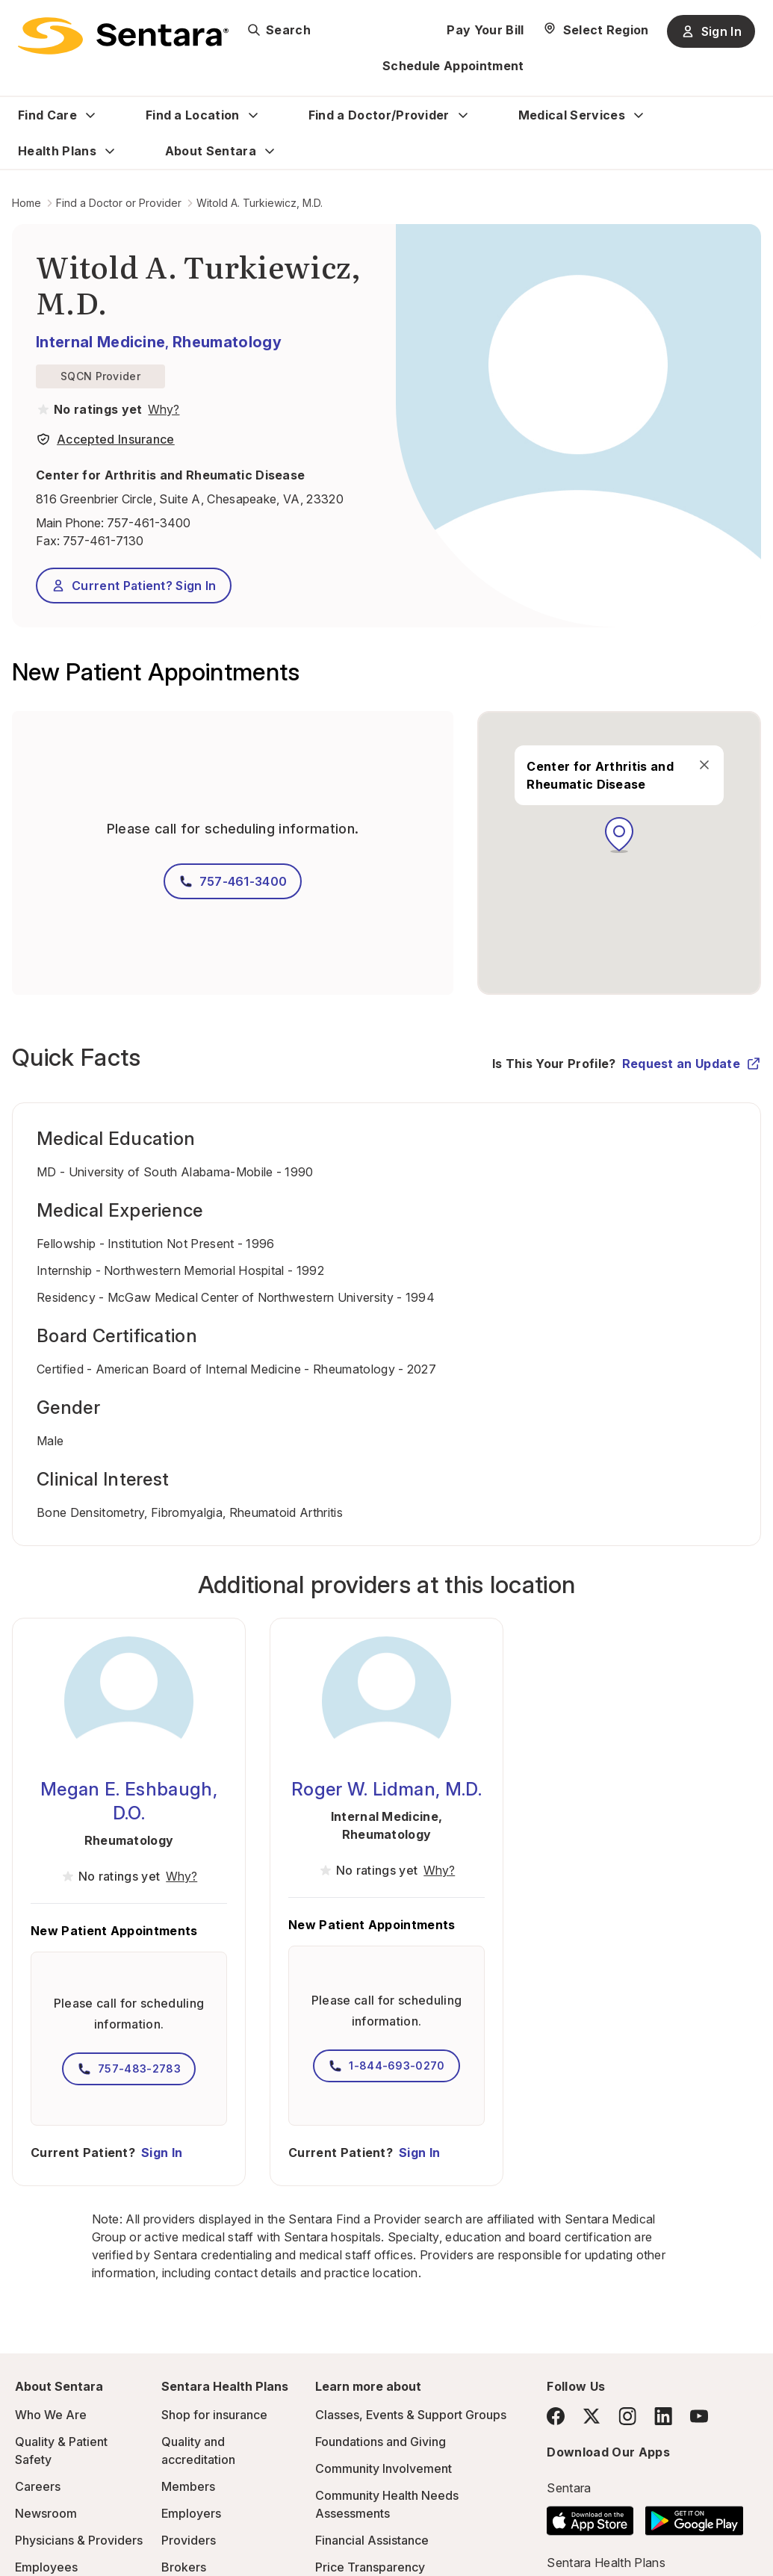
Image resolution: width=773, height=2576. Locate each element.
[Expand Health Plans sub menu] (109, 150)
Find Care (47, 115)
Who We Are (51, 2414)
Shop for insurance (214, 2414)
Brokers (183, 2567)
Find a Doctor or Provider (118, 202)
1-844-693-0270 (386, 2065)
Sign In (161, 2152)
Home (26, 202)
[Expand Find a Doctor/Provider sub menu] (463, 115)
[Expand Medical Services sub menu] (638, 115)
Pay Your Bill (485, 29)
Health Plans (57, 150)
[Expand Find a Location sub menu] (253, 115)
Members (188, 2486)
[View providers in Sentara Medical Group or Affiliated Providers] (162, 409)
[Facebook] (556, 2416)
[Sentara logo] (123, 36)
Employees (46, 2567)
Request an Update (691, 1063)
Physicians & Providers (79, 2540)
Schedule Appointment (453, 65)
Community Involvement (383, 2468)
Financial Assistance (372, 2540)
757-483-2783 (129, 2068)
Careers (37, 2486)
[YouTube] (699, 2416)
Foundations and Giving (380, 2441)
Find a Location (193, 115)
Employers (191, 2513)
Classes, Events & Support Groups (410, 2414)
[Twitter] (591, 2416)
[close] (704, 764)
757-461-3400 (148, 522)
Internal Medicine (100, 342)
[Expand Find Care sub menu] (90, 115)
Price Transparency (370, 2567)
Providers (188, 2540)
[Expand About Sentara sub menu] (269, 150)
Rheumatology (227, 342)
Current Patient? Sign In (134, 585)
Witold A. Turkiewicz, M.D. (259, 202)
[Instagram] (627, 2415)
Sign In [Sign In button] (711, 31)
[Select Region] (595, 30)
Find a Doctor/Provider (379, 115)
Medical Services (571, 115)
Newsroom (46, 2513)
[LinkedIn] (663, 2415)
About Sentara (210, 150)
